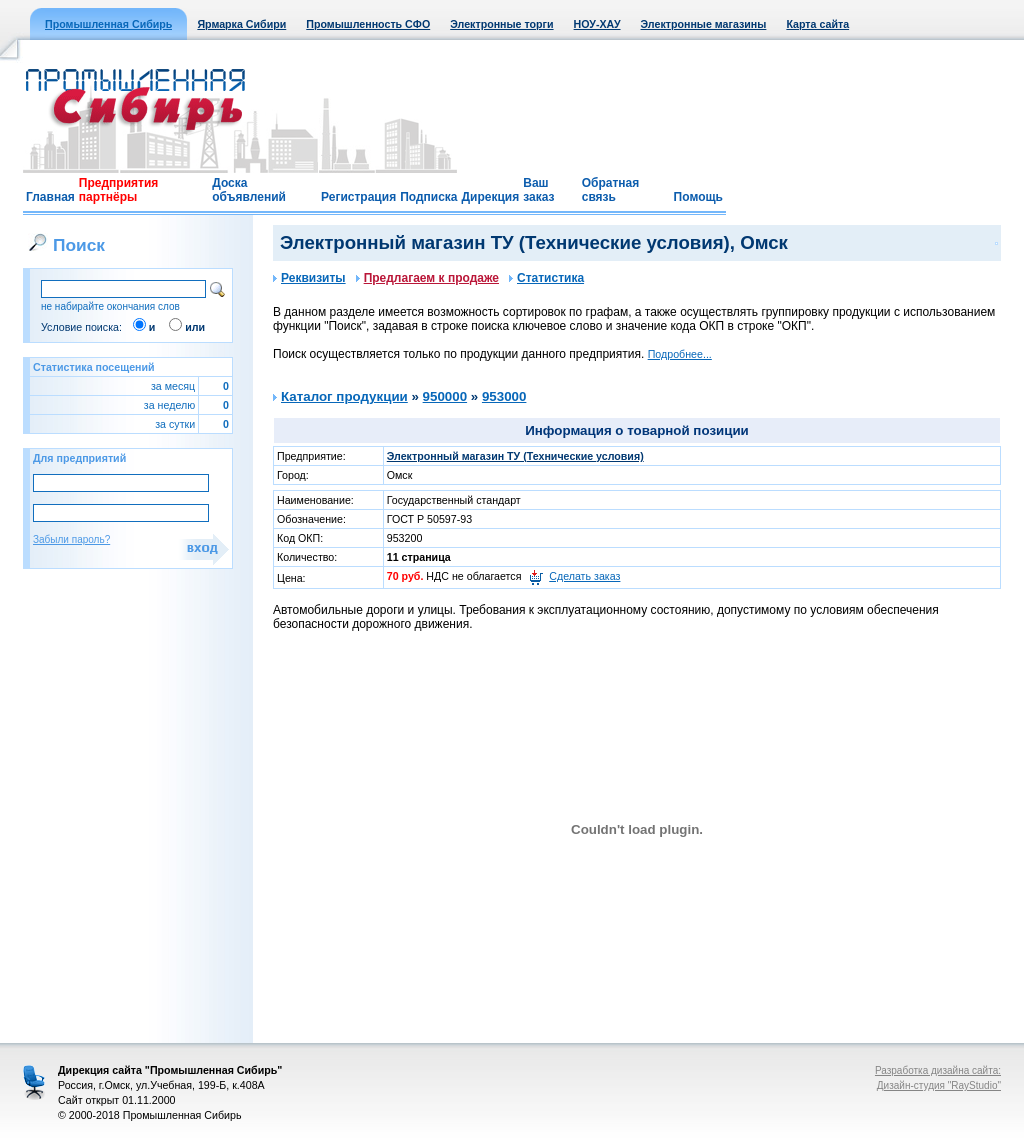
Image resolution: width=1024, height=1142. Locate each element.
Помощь (698, 197)
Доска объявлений (249, 190)
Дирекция (491, 197)
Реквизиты (309, 278)
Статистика (546, 278)
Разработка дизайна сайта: (938, 1070)
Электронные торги (501, 24)
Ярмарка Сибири (241, 24)
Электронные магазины (704, 24)
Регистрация (358, 197)
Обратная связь (611, 190)
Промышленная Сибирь (108, 24)
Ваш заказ (538, 190)
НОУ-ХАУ (597, 24)
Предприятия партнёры (118, 190)
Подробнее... (680, 354)
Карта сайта (817, 24)
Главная (50, 197)
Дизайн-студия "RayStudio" (939, 1085)
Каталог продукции (344, 396)
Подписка (428, 197)
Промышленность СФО (368, 24)
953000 (504, 396)
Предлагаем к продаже (427, 278)
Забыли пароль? (71, 539)
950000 (445, 396)
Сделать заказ (584, 576)
